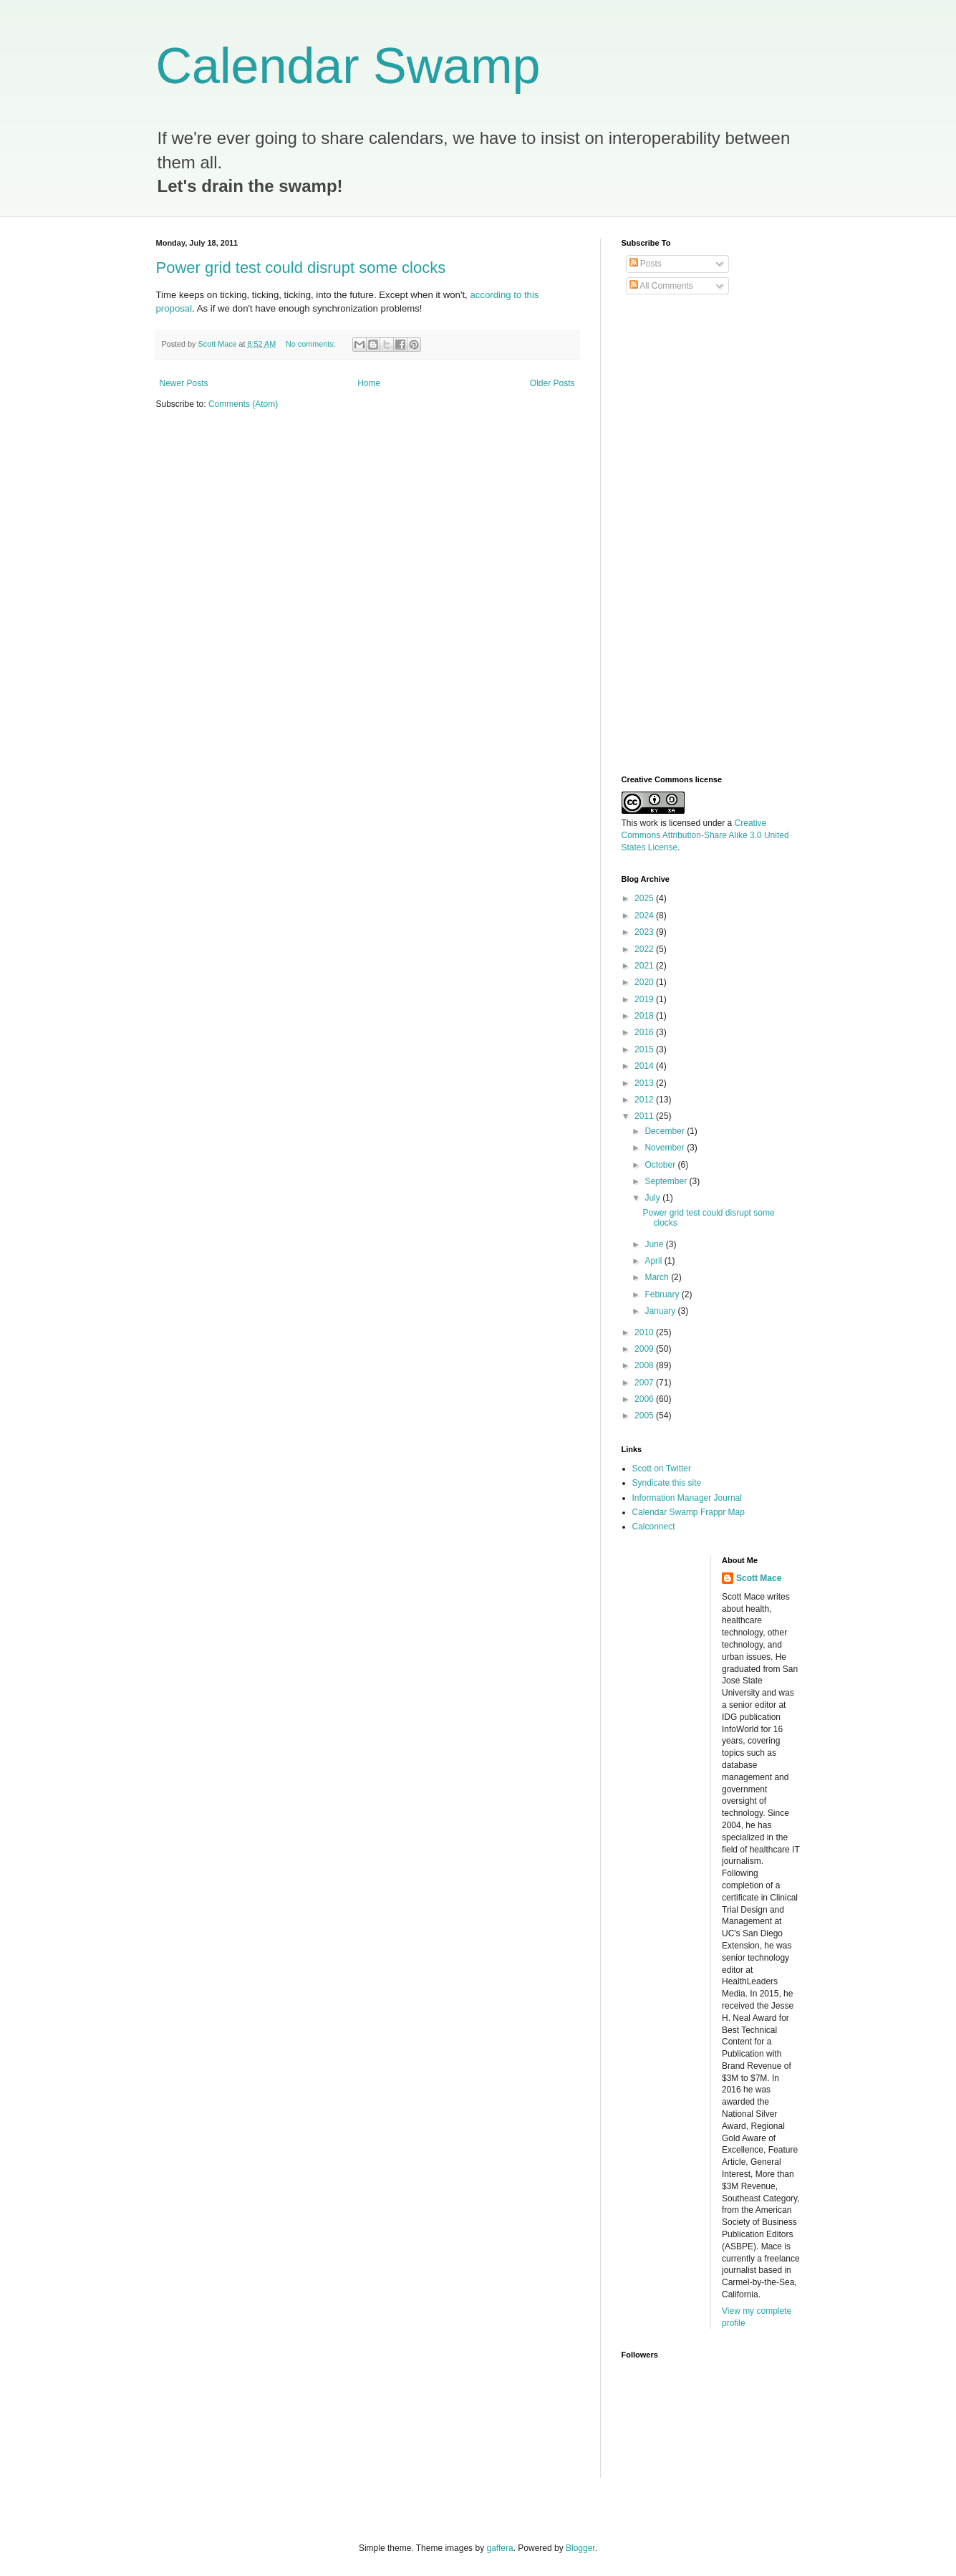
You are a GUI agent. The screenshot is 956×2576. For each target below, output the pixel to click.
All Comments (661, 286)
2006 (645, 1399)
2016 (645, 1032)
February (662, 1294)
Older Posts (552, 383)
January (660, 1311)
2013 (645, 1083)
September (666, 1181)
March (657, 1277)
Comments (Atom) (243, 404)
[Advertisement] (679, 535)
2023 (645, 932)
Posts (645, 264)
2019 (645, 999)
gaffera (499, 2548)
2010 (645, 1332)
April (654, 1261)
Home (368, 383)
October (660, 1165)
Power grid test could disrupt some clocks (301, 268)
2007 (645, 1383)
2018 (645, 1016)
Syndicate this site (667, 1483)
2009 (645, 1349)
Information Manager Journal (687, 1498)
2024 (645, 915)
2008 (645, 1365)
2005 (645, 1415)
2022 (645, 949)
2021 (645, 966)
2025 (645, 898)
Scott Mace (758, 1578)
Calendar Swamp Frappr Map (688, 1512)
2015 (645, 1049)
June (654, 1244)
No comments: (312, 344)
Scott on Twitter (661, 1469)
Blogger (580, 2548)
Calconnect (653, 1527)
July (653, 1198)
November (665, 1148)
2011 (645, 1116)
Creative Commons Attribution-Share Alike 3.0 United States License (705, 835)
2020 (645, 982)
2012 (645, 1100)
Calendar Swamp (348, 66)
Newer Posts (184, 383)
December (665, 1131)
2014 (645, 1066)
